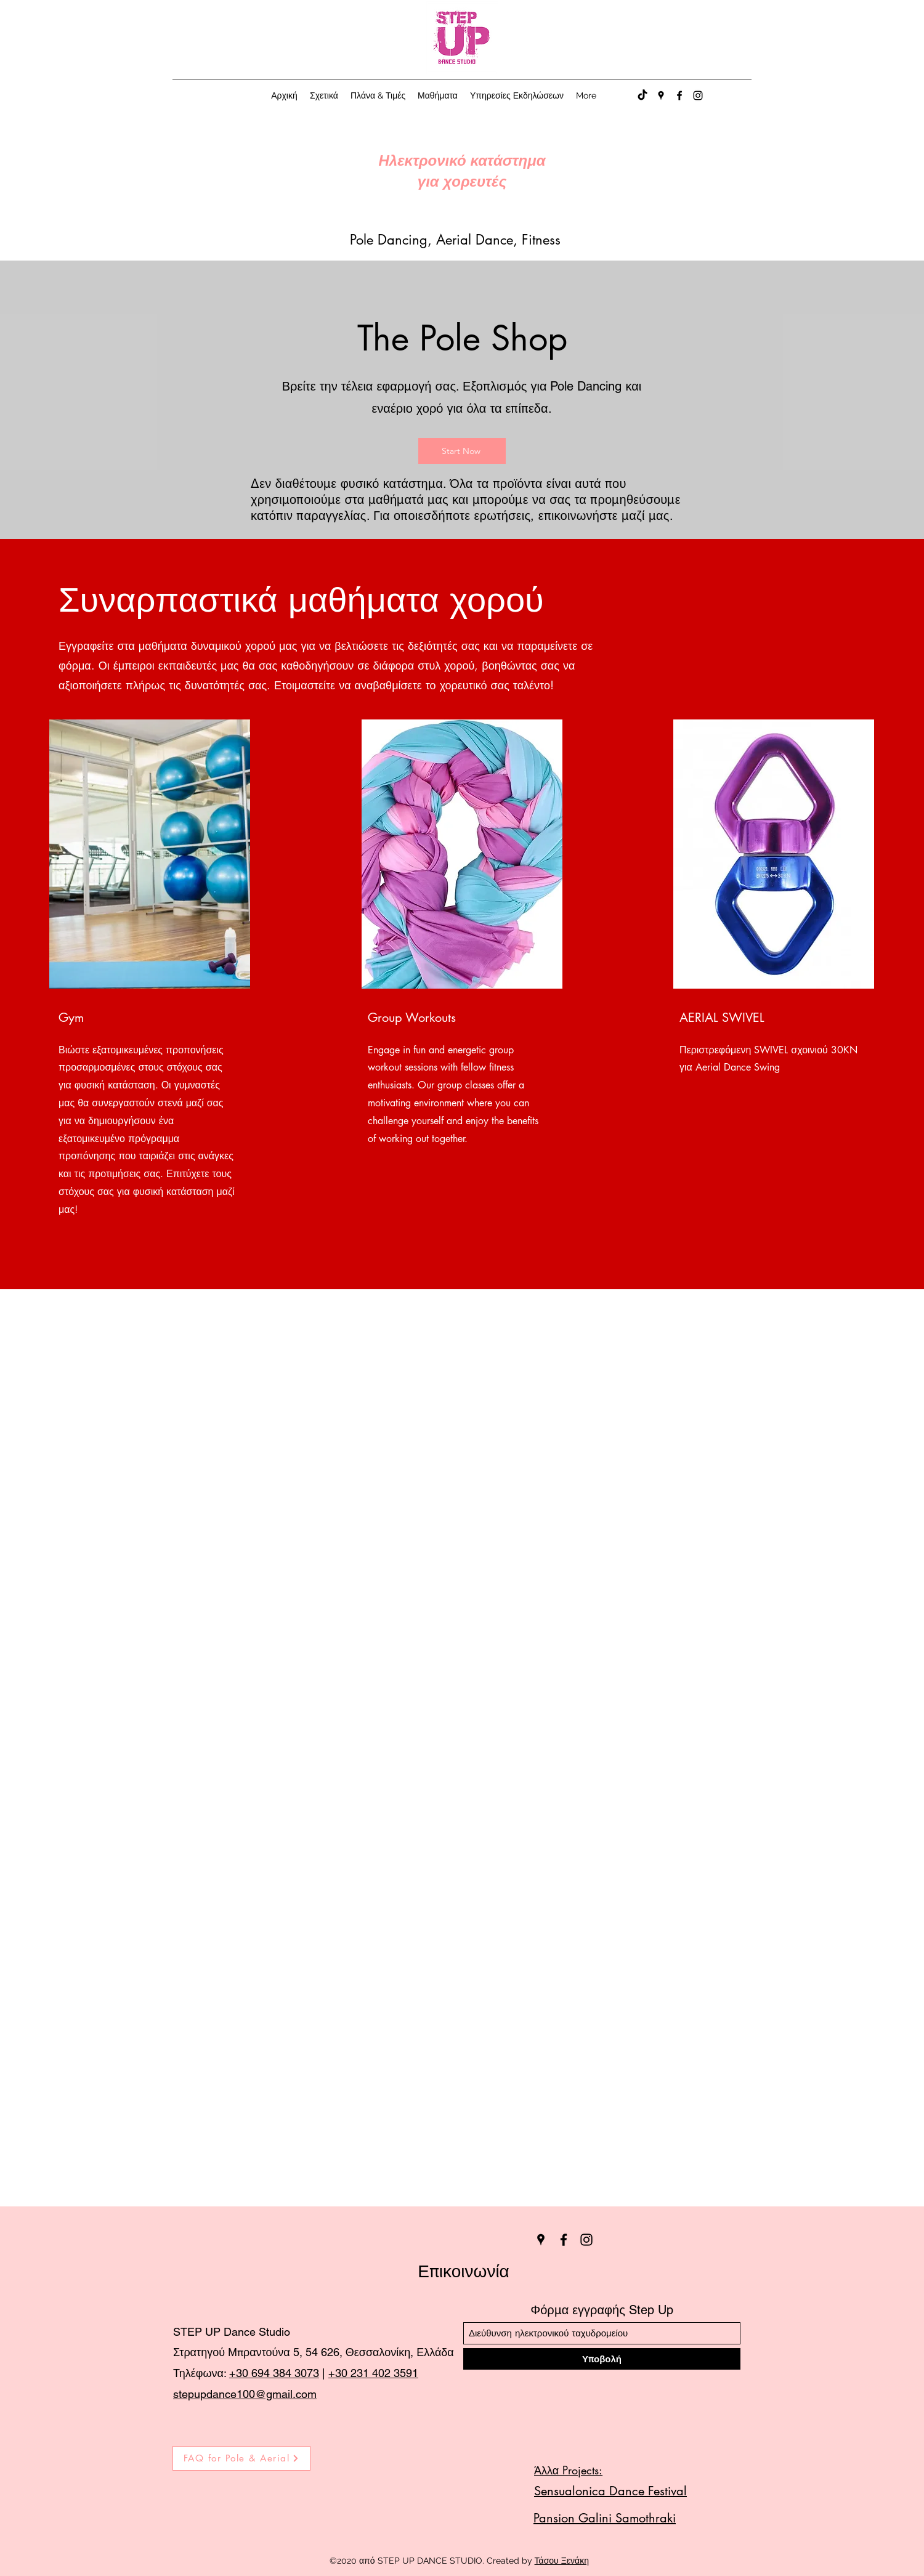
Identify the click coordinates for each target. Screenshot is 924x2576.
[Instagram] (698, 95)
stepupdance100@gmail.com (245, 2394)
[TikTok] (642, 95)
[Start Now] (462, 451)
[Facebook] (679, 95)
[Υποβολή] (601, 2359)
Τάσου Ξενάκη (562, 2561)
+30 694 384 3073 (274, 2373)
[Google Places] (661, 95)
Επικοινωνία (463, 2271)
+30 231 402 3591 (373, 2373)
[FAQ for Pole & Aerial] (241, 2458)
